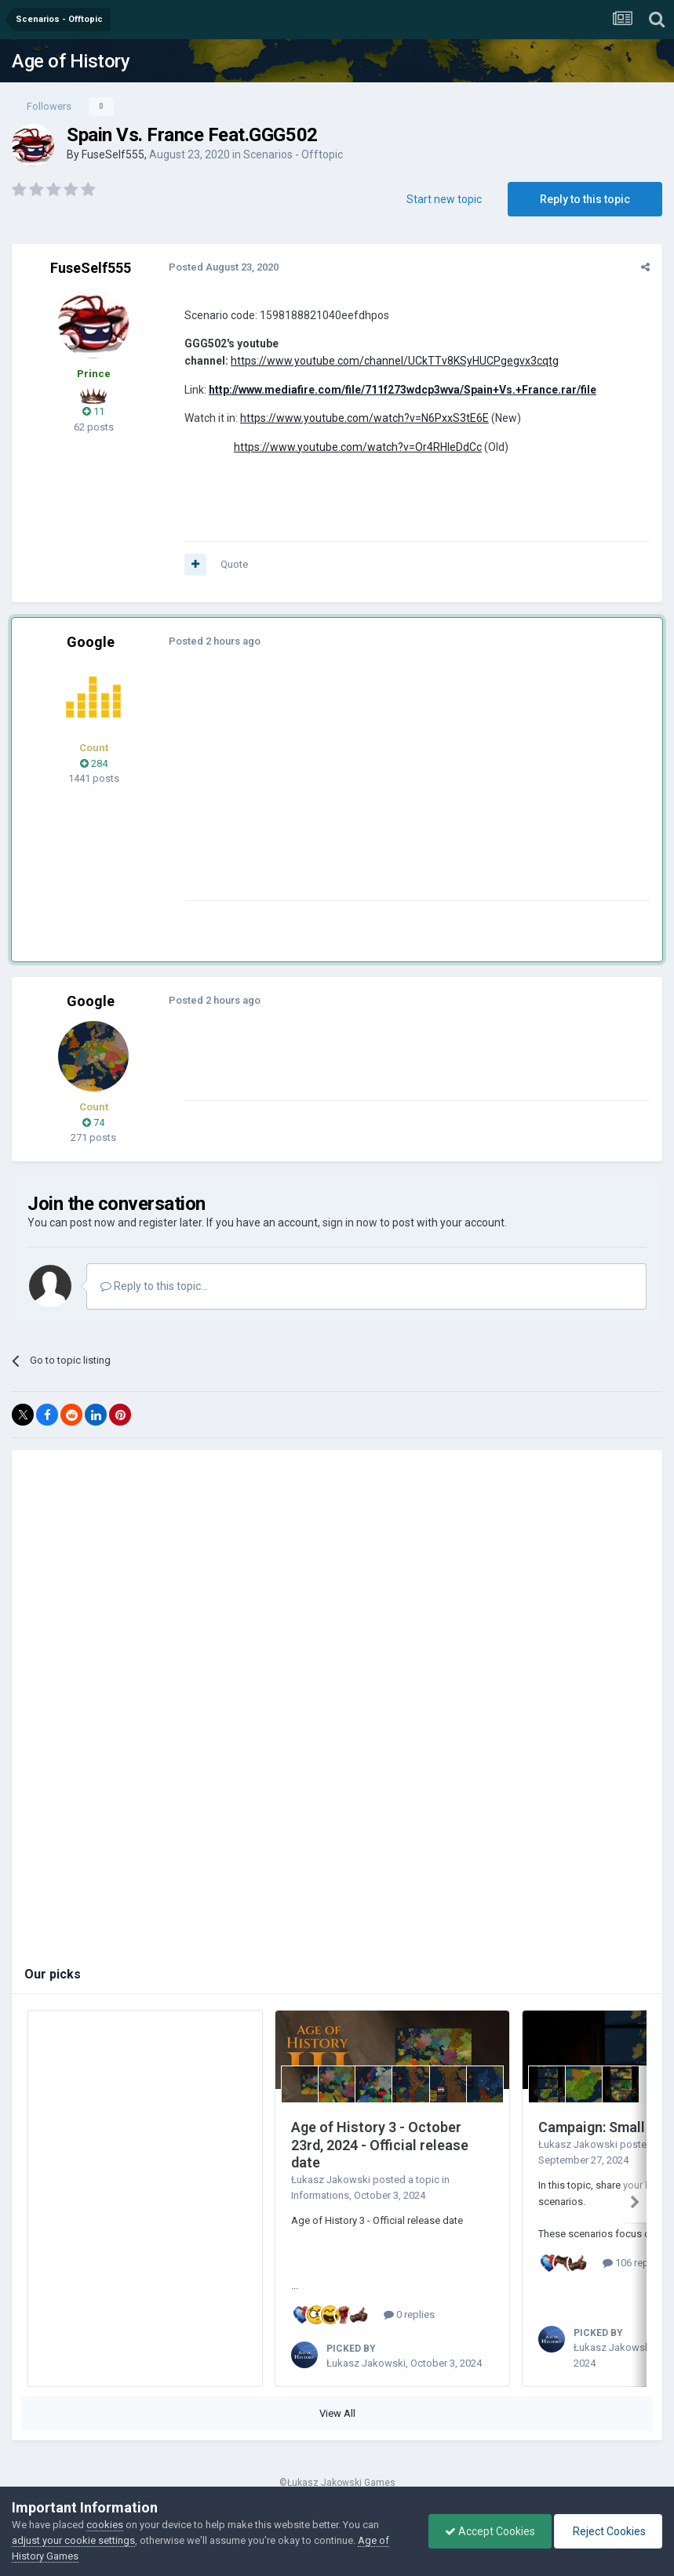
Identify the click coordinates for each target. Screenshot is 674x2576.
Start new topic (444, 199)
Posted (224, 267)
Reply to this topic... (154, 1286)
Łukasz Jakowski (330, 2179)
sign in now (349, 1222)
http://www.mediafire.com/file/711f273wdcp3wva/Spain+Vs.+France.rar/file (402, 389)
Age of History (70, 61)
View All (337, 2413)
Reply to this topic (585, 199)
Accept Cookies (490, 2531)
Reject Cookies (608, 2531)
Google (91, 642)
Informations (320, 2195)
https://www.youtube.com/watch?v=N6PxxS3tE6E (364, 418)
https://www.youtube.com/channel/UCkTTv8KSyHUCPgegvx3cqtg (395, 360)
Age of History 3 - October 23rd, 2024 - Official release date (379, 2145)
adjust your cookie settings (73, 2540)
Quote (234, 564)
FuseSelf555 (113, 154)
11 (93, 411)
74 (93, 1122)
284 (93, 763)
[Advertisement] (368, 790)
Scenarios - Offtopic (293, 154)
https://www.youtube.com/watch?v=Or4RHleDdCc (358, 447)
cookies (104, 2525)
